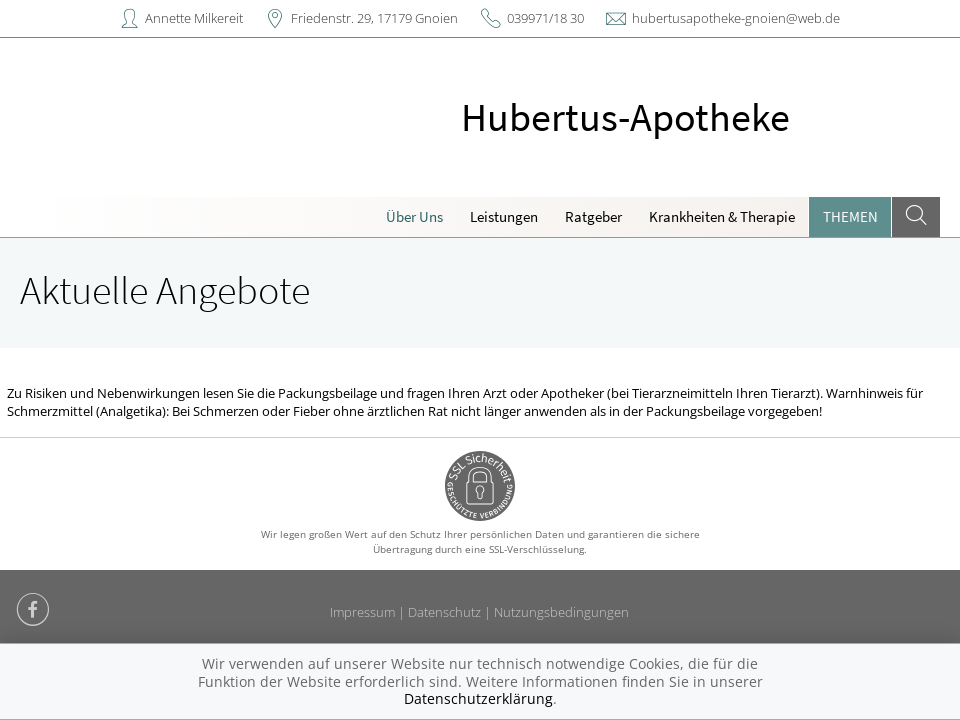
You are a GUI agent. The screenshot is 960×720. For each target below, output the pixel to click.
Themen (850, 216)
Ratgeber (593, 216)
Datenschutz (444, 612)
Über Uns (414, 216)
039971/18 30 (545, 18)
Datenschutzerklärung (478, 698)
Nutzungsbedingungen (561, 612)
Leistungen (504, 216)
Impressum (362, 612)
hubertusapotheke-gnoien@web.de (736, 18)
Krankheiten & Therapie (722, 216)
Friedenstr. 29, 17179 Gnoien (374, 18)
